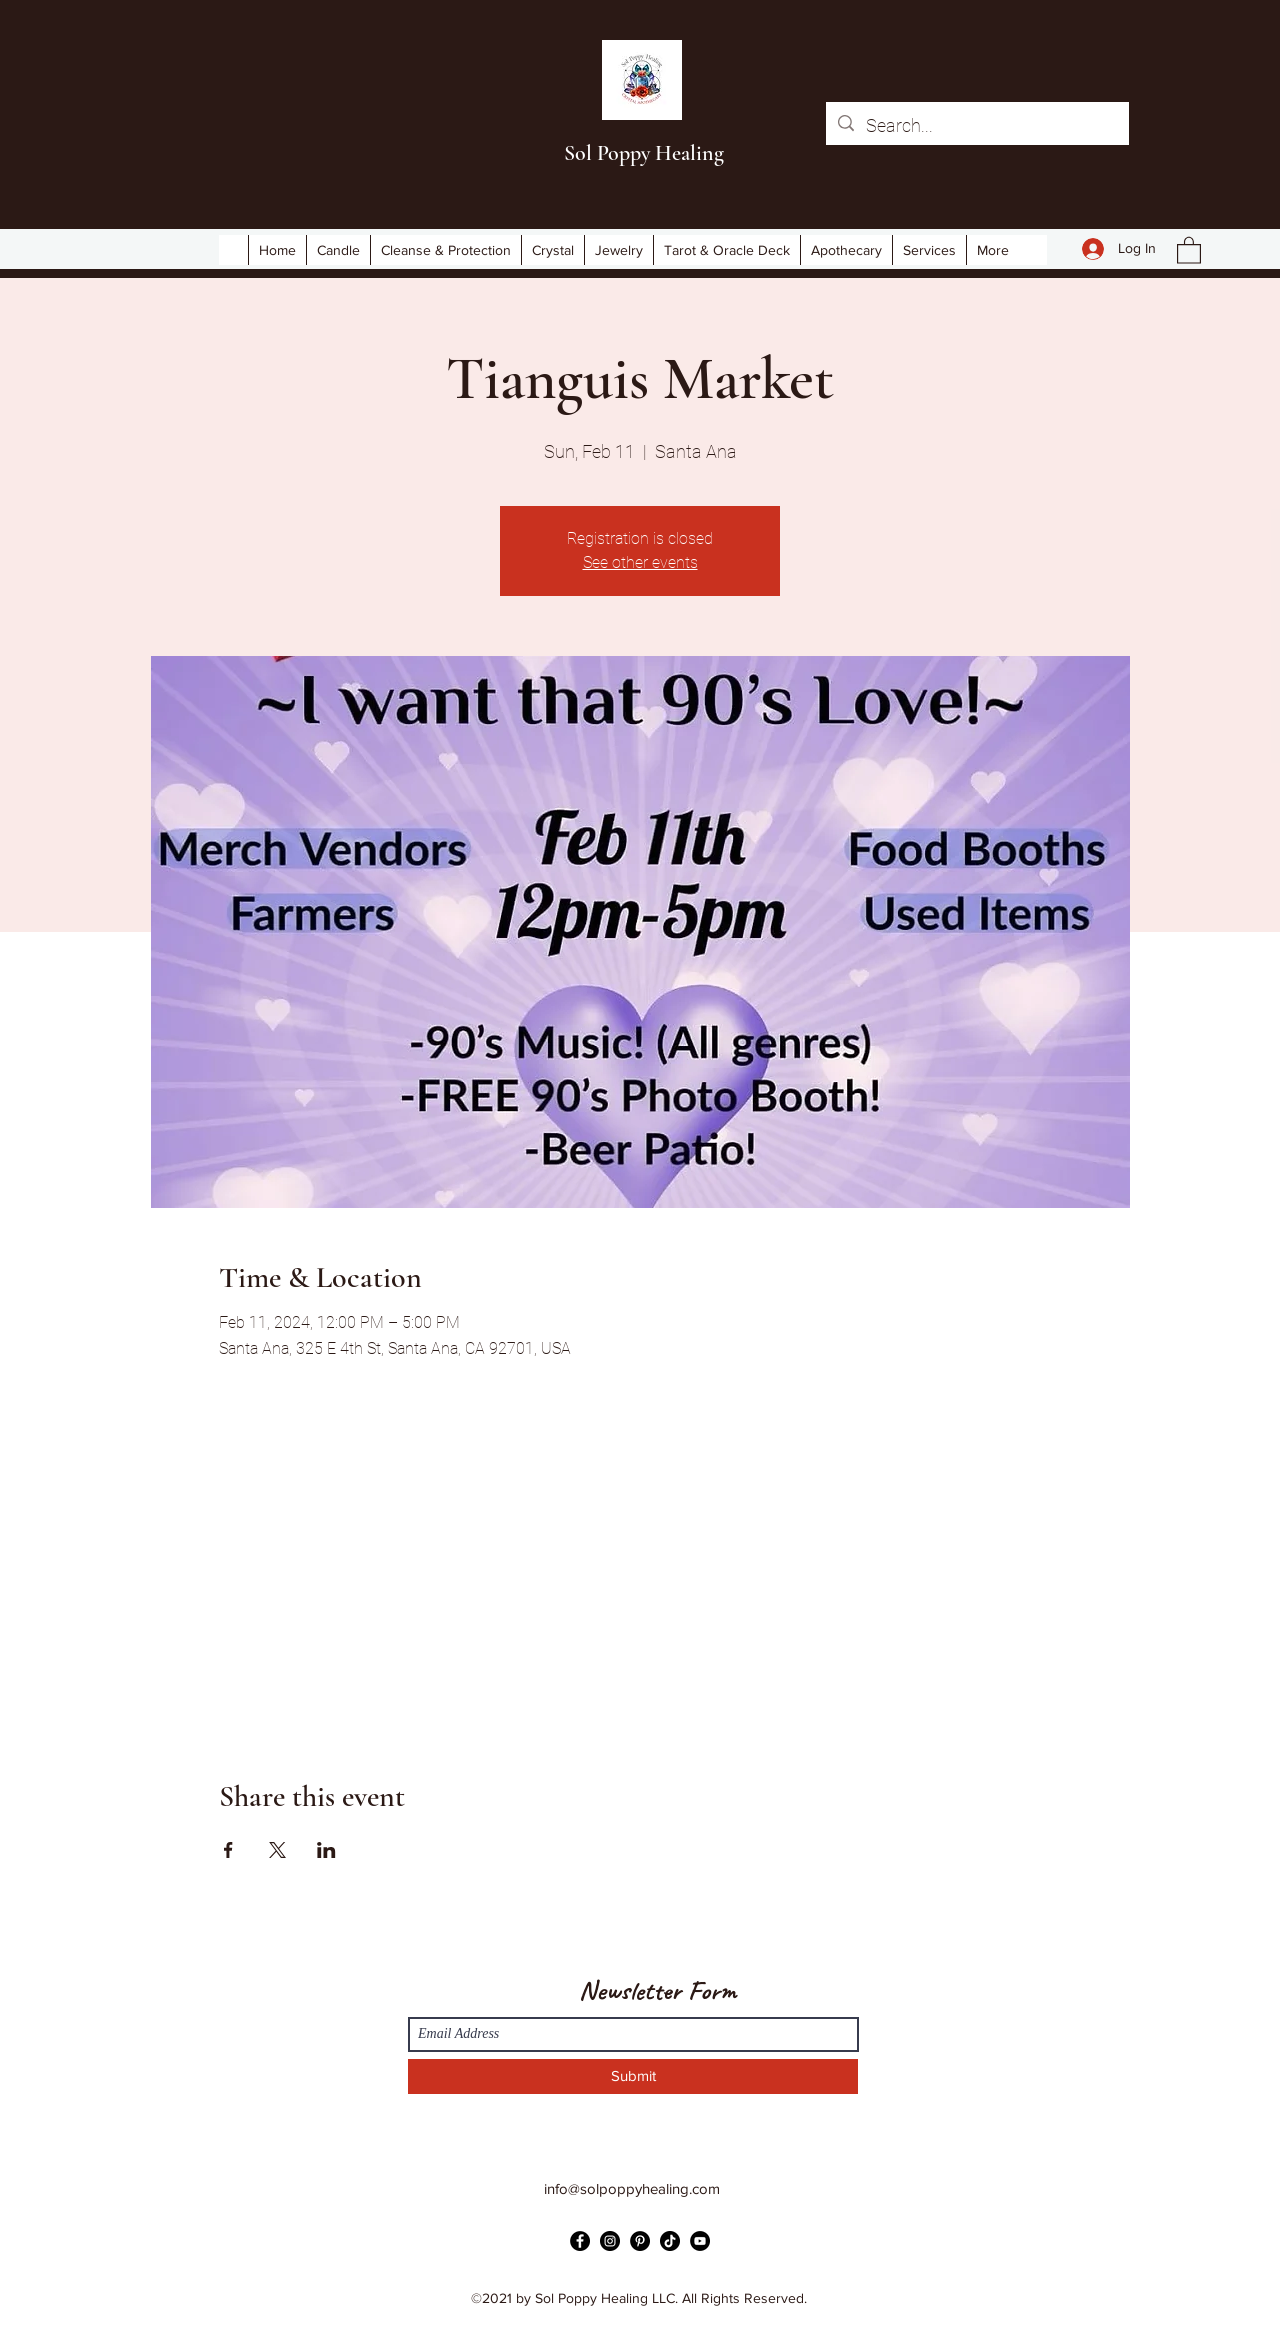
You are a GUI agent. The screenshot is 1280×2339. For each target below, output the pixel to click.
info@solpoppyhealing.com (632, 2188)
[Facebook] (580, 2241)
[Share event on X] (277, 1850)
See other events (640, 562)
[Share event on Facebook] (228, 1850)
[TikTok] (670, 2241)
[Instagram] (610, 2241)
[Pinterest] (640, 2241)
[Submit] (633, 2076)
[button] (1189, 249)
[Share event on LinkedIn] (326, 1850)
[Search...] (976, 126)
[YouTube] (700, 2241)
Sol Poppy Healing (644, 153)
